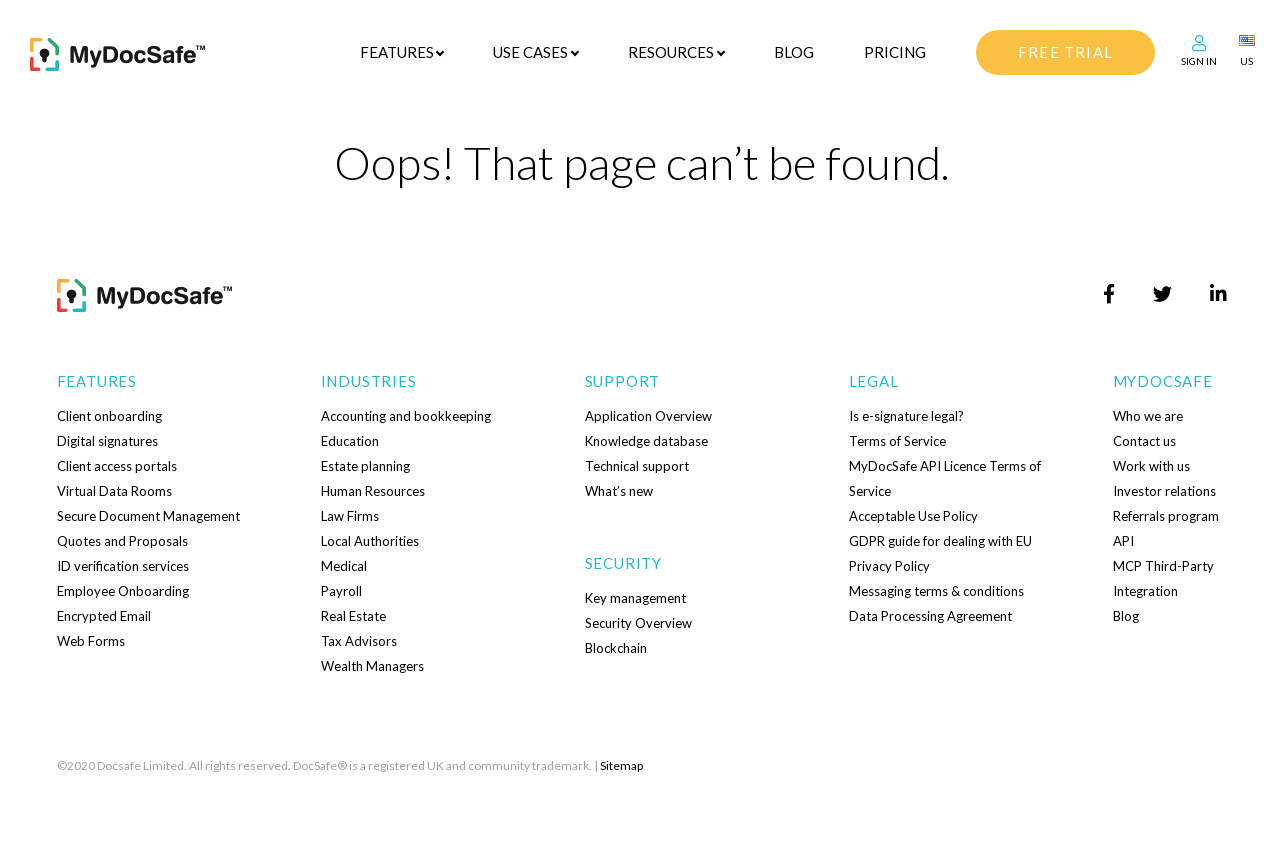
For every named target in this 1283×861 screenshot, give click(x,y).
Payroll (341, 591)
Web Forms (91, 641)
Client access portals (117, 466)
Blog (794, 52)
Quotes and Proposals (122, 541)
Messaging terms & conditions (936, 591)
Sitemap (621, 765)
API (1123, 541)
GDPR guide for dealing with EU (940, 541)
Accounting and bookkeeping (406, 416)
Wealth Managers (372, 666)
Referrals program (1166, 516)
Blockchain (616, 648)
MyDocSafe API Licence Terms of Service (945, 478)
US (1246, 61)
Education (350, 441)
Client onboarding (109, 416)
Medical (344, 566)
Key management (635, 598)
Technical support (637, 466)
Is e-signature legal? (906, 416)
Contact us (1144, 441)
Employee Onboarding (123, 591)
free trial (1065, 52)
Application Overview (648, 416)
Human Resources (373, 491)
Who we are (1148, 416)
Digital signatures (107, 441)
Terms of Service (897, 441)
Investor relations (1164, 491)
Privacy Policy (889, 566)
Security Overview (638, 623)
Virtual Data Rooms (114, 491)
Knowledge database (646, 441)
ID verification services (123, 566)
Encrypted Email (104, 616)
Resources (671, 52)
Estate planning (365, 466)
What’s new (619, 491)
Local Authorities (370, 541)
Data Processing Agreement (930, 616)
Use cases (530, 52)
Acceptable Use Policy (913, 516)
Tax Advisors (359, 641)
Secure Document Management (148, 516)
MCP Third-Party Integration (1163, 578)
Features (397, 52)
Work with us (1151, 466)
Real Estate (353, 616)
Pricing (895, 52)
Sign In (1199, 61)
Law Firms (350, 516)
